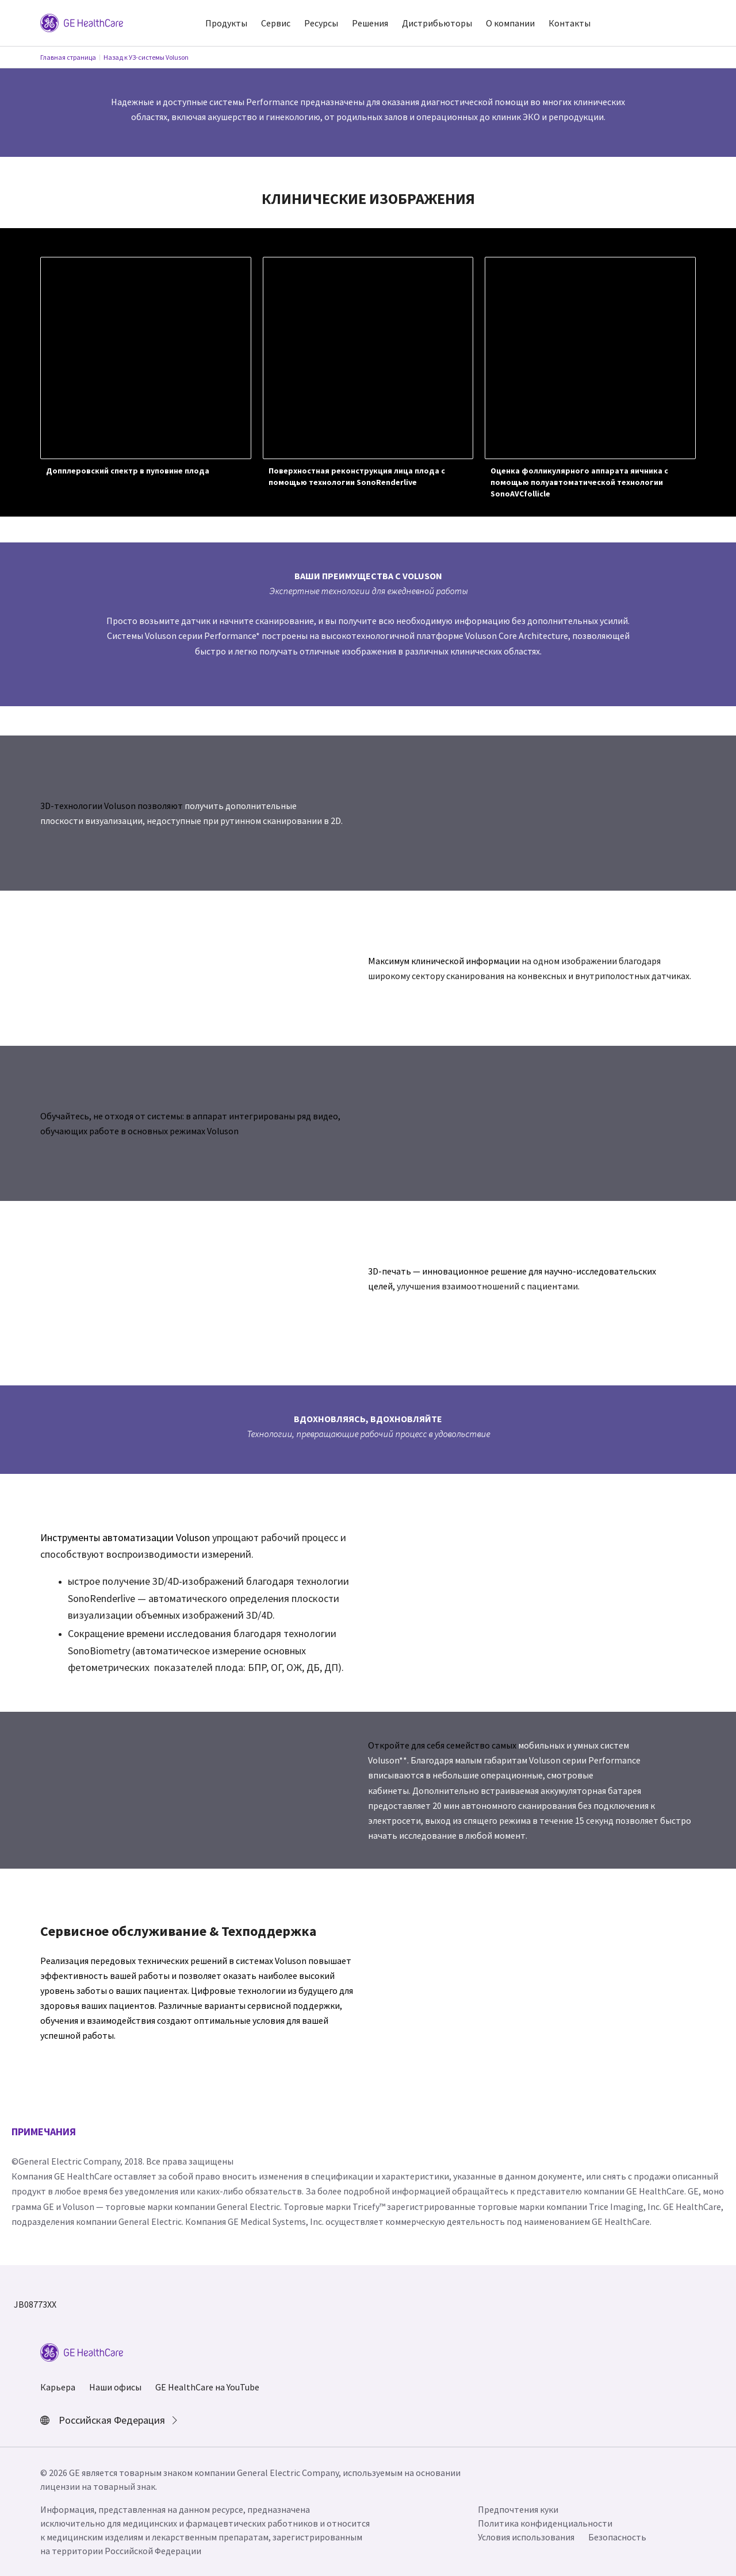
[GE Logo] (81, 22)
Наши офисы (115, 2387)
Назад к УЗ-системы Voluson (146, 57)
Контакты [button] (570, 23)
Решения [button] (370, 23)
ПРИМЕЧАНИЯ (44, 2131)
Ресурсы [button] (321, 23)
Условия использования (526, 2537)
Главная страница (68, 57)
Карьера (57, 2387)
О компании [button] (510, 23)
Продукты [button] (226, 23)
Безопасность (617, 2537)
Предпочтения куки (518, 2509)
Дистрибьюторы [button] (437, 23)
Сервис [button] (275, 23)
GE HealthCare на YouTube (207, 2387)
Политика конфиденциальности (545, 2523)
